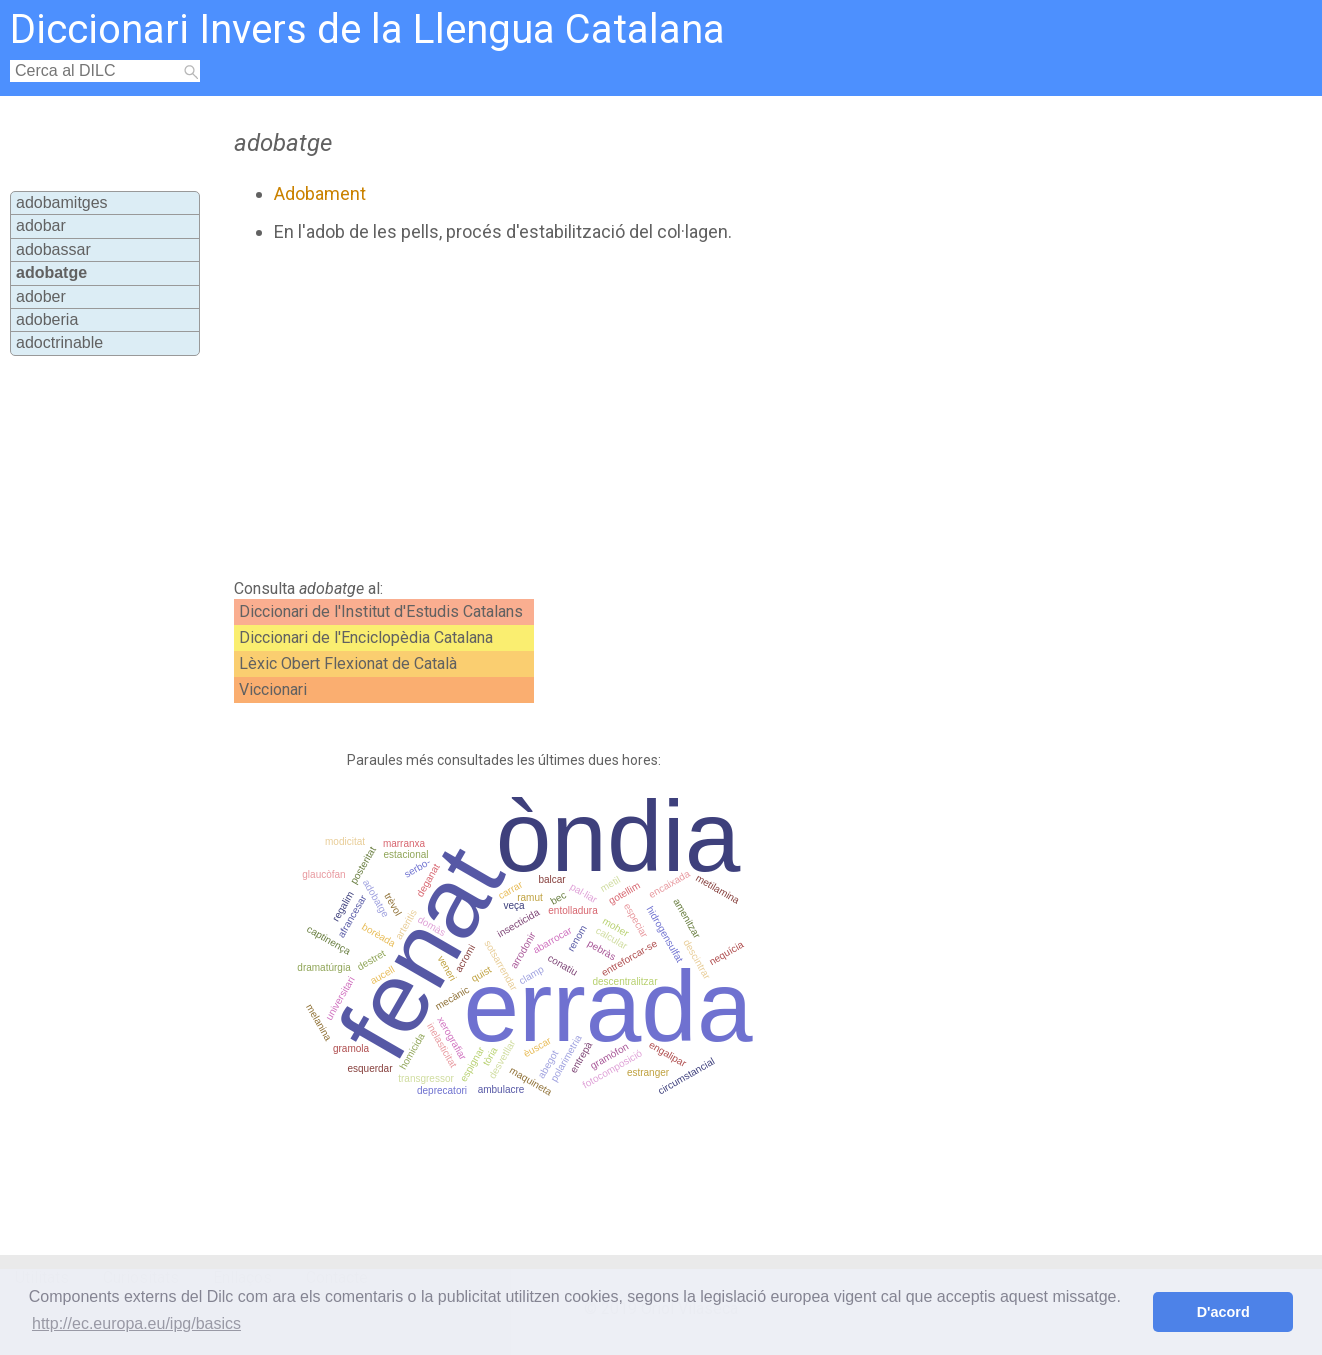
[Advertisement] (605, 411)
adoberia (47, 319)
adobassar (53, 249)
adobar (41, 225)
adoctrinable (59, 342)
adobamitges (62, 202)
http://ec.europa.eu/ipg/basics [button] (136, 1323)
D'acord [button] (1223, 1312)
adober (41, 296)
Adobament (320, 193)
